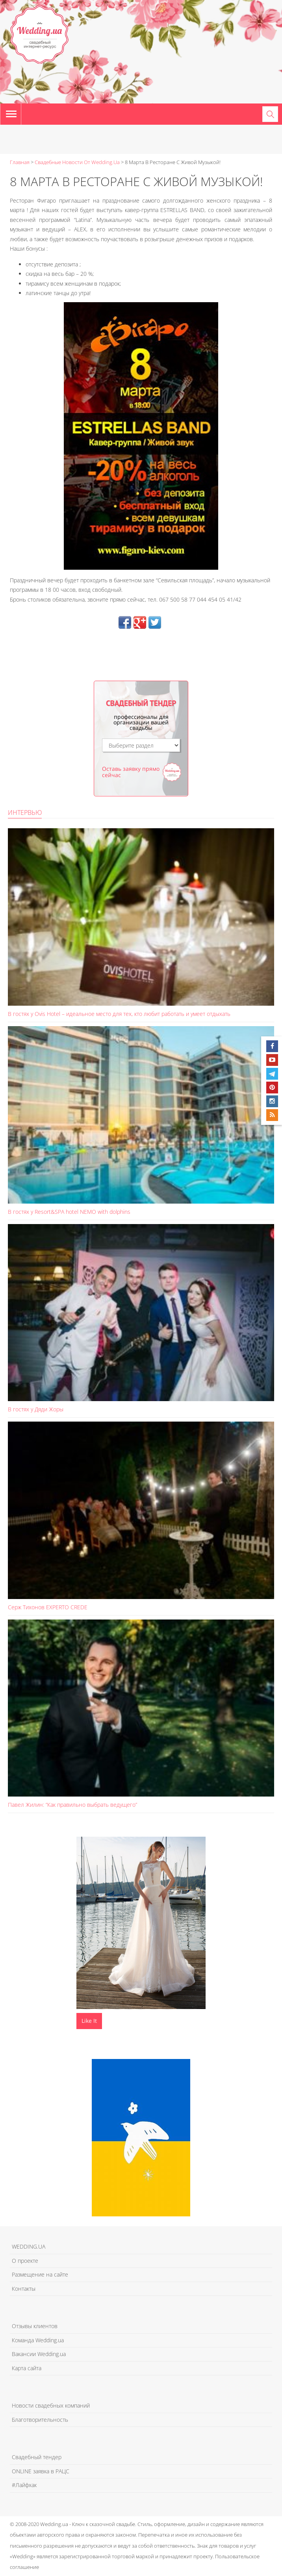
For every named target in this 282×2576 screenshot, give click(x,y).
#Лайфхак (24, 2485)
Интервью (25, 812)
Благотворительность (40, 2419)
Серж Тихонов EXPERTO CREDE (47, 1607)
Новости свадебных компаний (51, 2405)
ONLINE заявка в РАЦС (40, 2471)
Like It (89, 2020)
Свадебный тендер (36, 2457)
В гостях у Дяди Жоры (35, 1409)
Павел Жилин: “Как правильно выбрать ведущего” (72, 1804)
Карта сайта (26, 2368)
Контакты (23, 2288)
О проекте (25, 2260)
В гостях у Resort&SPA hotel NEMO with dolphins (69, 1211)
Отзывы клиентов (35, 2326)
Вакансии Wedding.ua (39, 2354)
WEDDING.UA (28, 2246)
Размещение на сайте (40, 2274)
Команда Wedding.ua (38, 2340)
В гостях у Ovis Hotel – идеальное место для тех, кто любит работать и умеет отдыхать (119, 1013)
